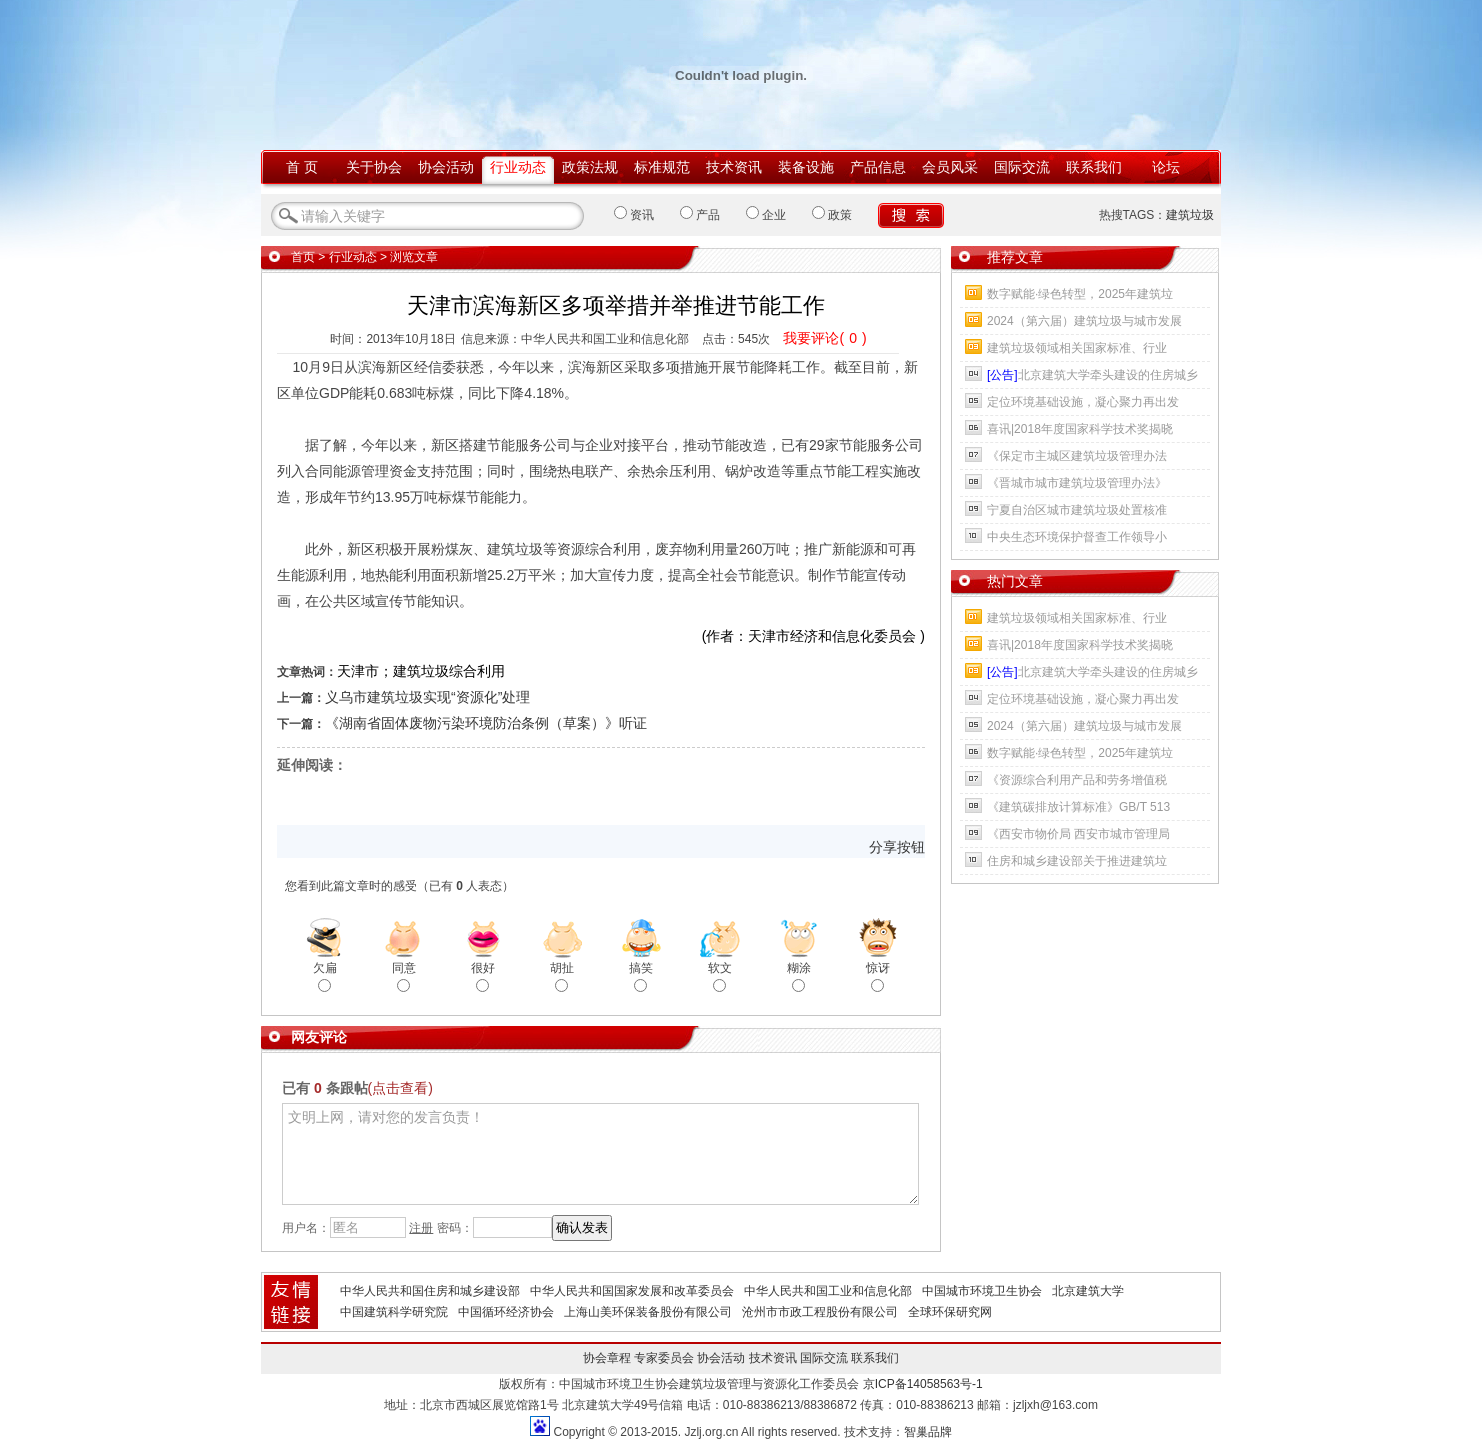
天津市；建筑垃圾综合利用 (421, 671)
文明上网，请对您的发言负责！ (600, 1154)
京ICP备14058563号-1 (923, 1384)
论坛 (1166, 167)
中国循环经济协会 (506, 1312)
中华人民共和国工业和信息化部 (828, 1291)
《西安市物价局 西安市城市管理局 (1078, 834)
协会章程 (607, 1358)
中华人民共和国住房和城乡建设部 (430, 1291)
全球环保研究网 (950, 1312)
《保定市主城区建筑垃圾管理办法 (1077, 456)
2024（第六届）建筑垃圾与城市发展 (1084, 321)
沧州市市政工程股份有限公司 (820, 1312)
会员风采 (950, 167)
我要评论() (824, 338)
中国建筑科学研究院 (394, 1312)
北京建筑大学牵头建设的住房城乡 (1092, 375)
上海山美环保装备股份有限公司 (648, 1312)
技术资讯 (734, 167)
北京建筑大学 (1088, 1291)
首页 (303, 257)
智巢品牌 (928, 1432)
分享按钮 (897, 847)
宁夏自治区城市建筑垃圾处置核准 (1077, 510)
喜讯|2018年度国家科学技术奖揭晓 (1080, 429)
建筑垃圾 (1190, 215)
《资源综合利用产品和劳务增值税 (1077, 780)
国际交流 (1022, 167)
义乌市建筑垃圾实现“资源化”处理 (427, 697)
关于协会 (374, 167)
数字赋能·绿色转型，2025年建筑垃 (1080, 294)
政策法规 (590, 167)
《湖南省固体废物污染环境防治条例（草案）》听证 (486, 723)
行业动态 (518, 167)
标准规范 (662, 167)
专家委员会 (664, 1358)
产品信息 (878, 167)
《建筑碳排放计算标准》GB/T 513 (1078, 807)
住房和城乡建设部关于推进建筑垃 (1077, 861)
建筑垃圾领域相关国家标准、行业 (1077, 348)
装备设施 (806, 167)
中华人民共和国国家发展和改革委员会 (632, 1291)
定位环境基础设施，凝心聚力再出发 (1083, 402)
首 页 (302, 167)
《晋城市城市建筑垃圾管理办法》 (1077, 483)
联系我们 (1094, 167)
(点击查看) (400, 1088)
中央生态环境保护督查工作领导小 (1077, 537)
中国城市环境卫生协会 (982, 1291)
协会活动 (446, 167)
